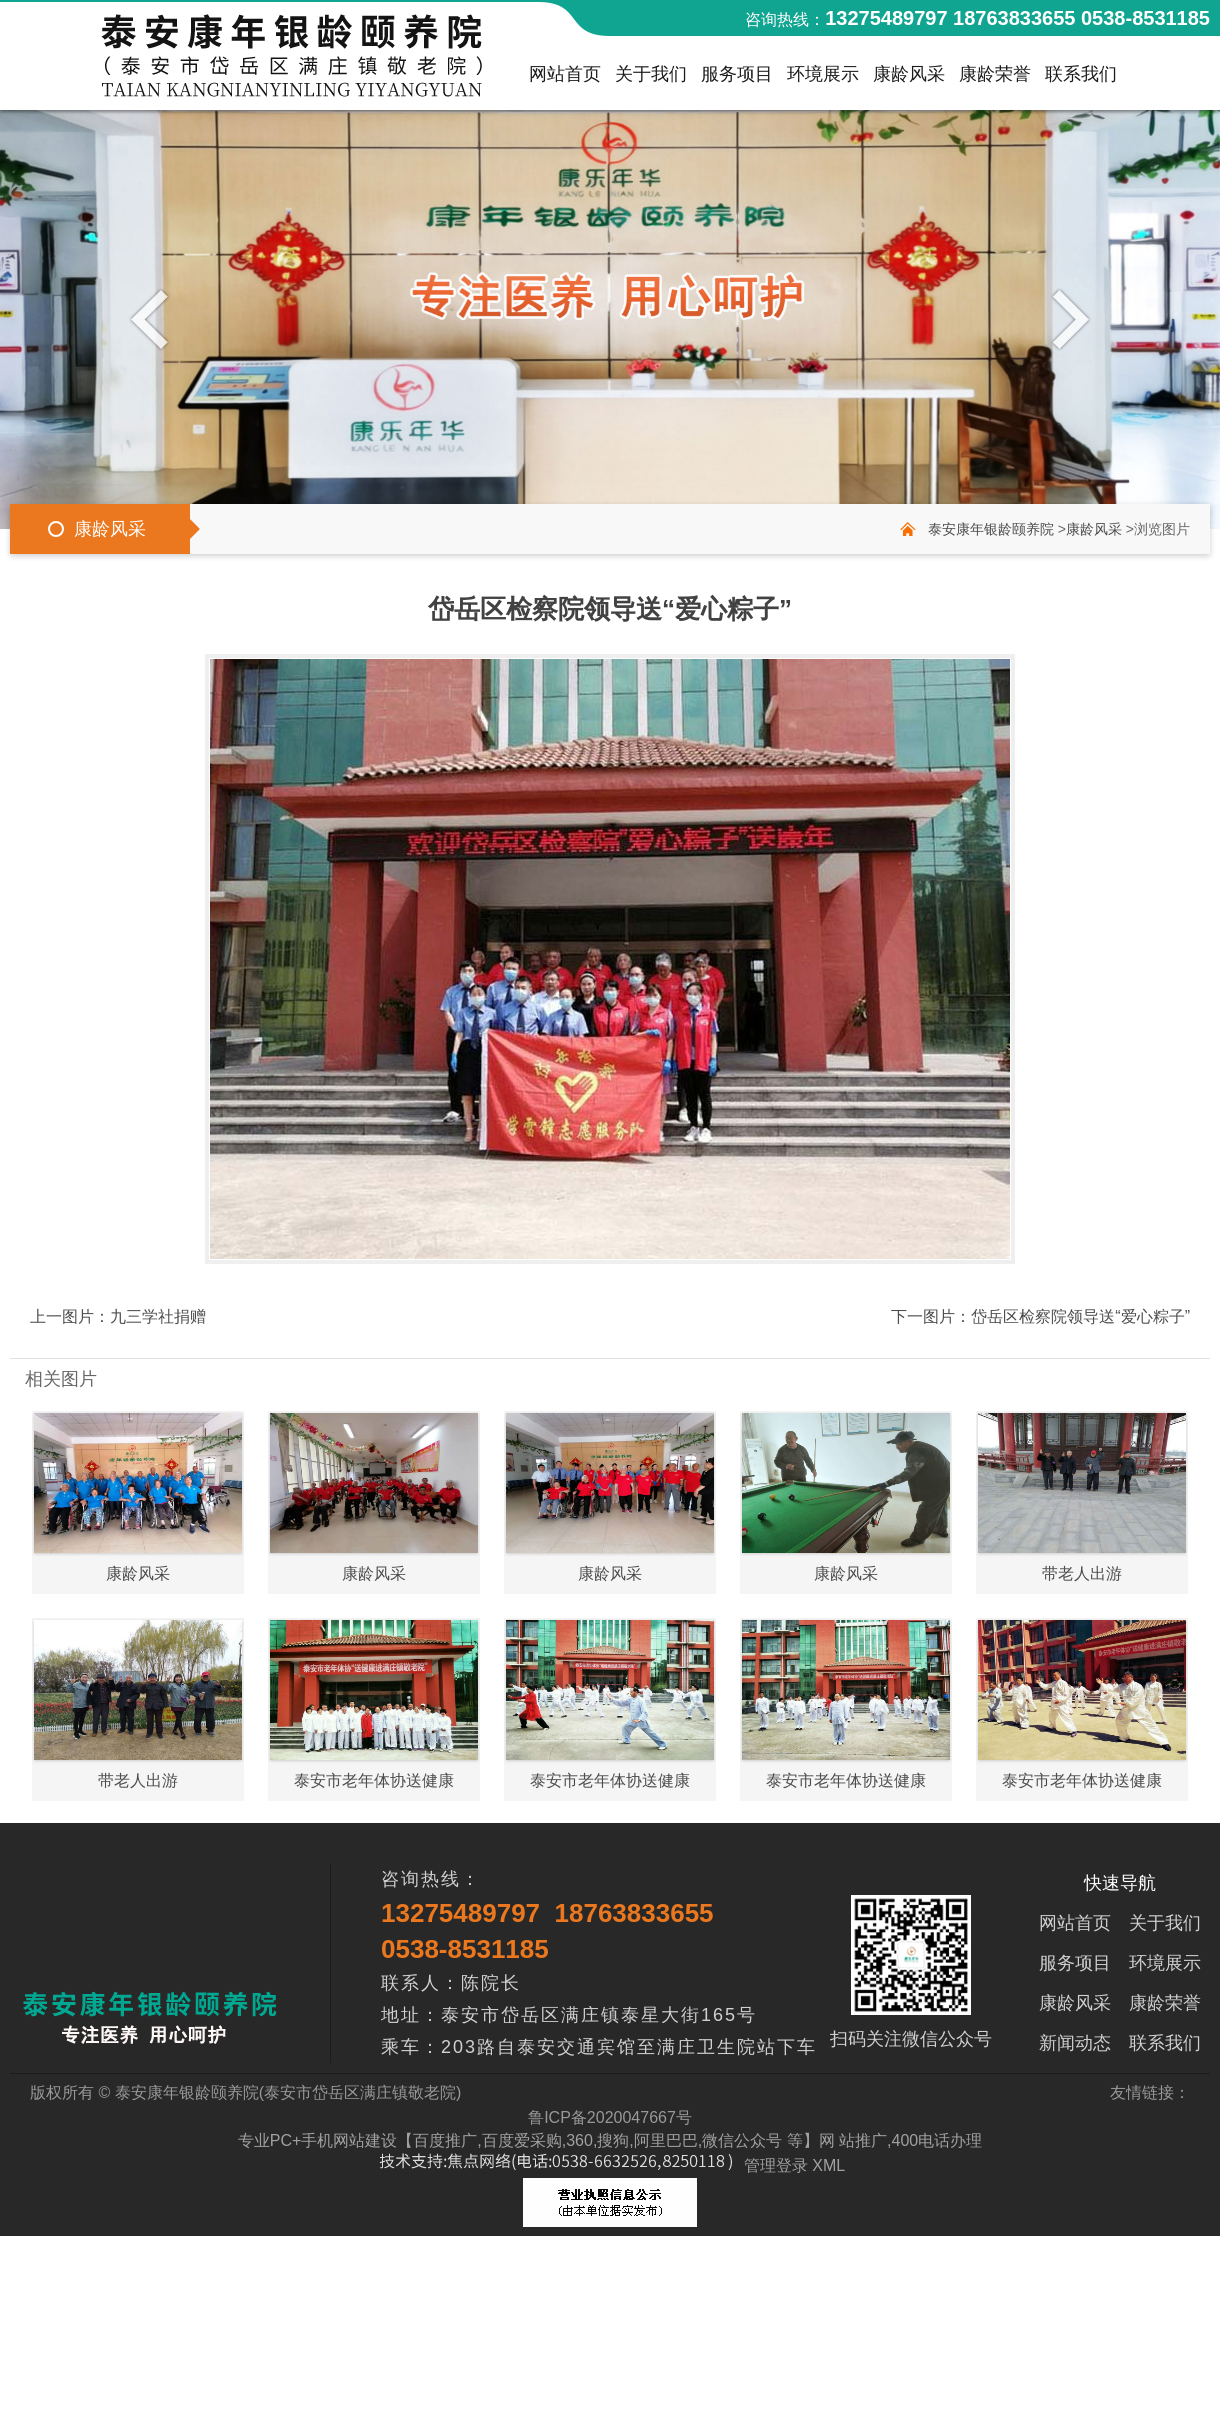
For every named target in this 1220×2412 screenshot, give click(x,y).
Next (1065, 318)
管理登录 (776, 2165)
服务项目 (737, 79)
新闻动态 (1075, 2043)
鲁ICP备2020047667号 (610, 2117)
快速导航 (1120, 1883)
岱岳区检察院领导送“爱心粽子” (1080, 1316)
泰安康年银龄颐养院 (991, 529)
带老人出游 (1082, 1573)
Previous (154, 318)
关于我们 (651, 79)
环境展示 (823, 79)
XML (828, 2165)
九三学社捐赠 (158, 1316)
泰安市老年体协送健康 (374, 1780)
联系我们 (1081, 79)
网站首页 (565, 79)
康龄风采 (909, 79)
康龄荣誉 (995, 79)
